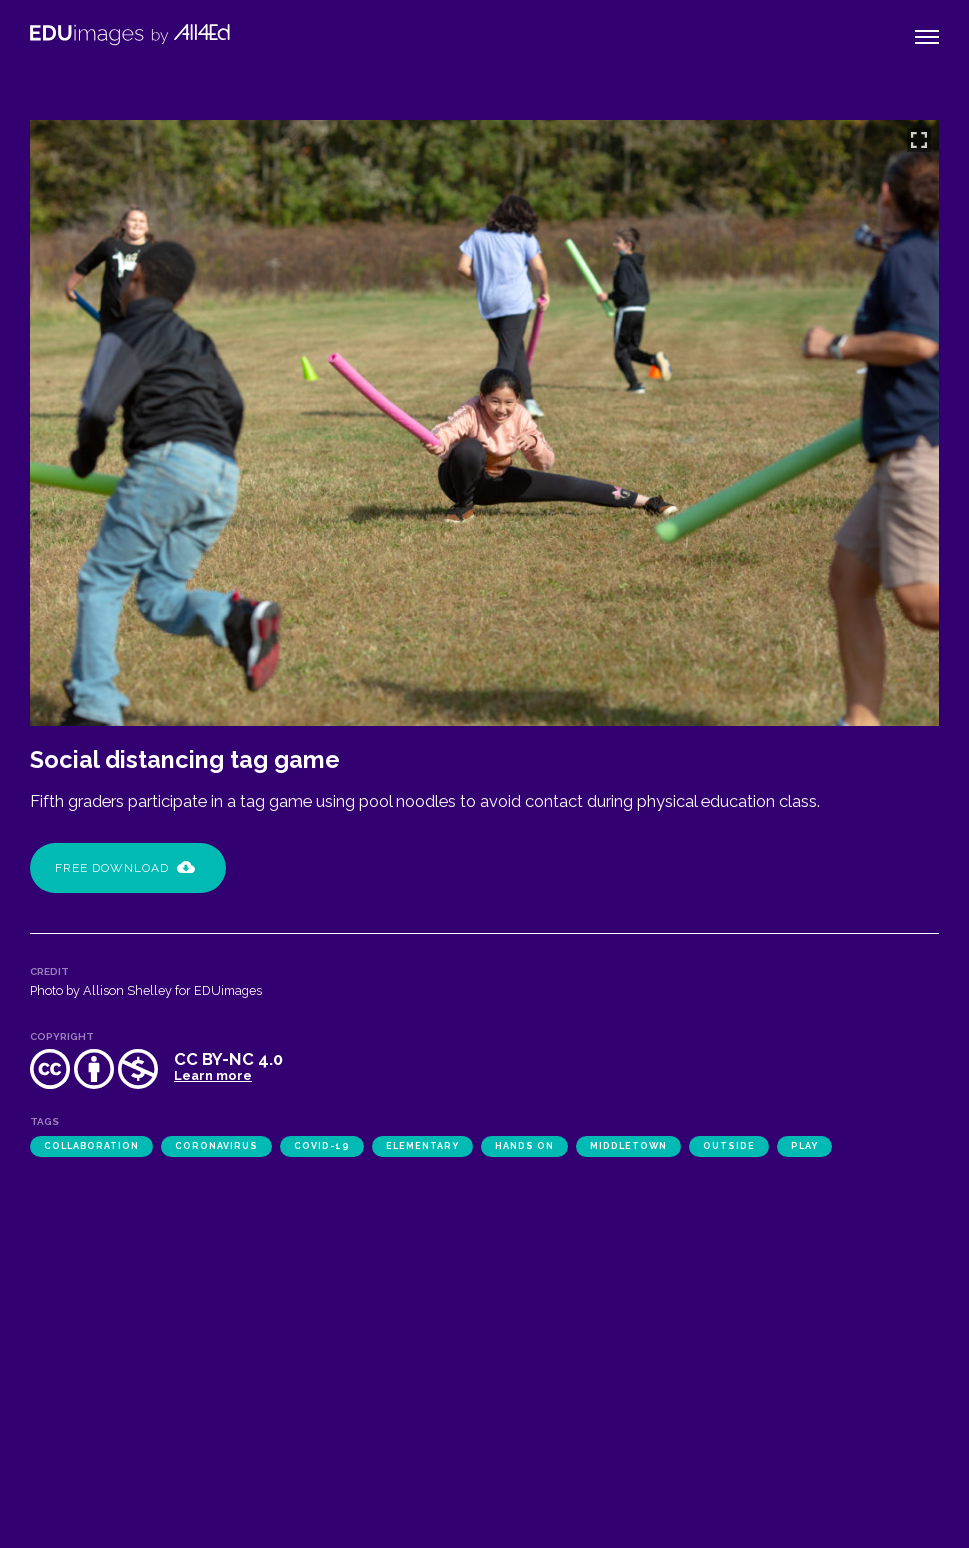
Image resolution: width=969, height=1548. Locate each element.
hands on (524, 1146)
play (804, 1146)
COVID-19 (322, 1146)
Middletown (628, 1146)
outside (729, 1146)
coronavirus (216, 1146)
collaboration (91, 1146)
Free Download (125, 868)
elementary (422, 1146)
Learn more (213, 1075)
